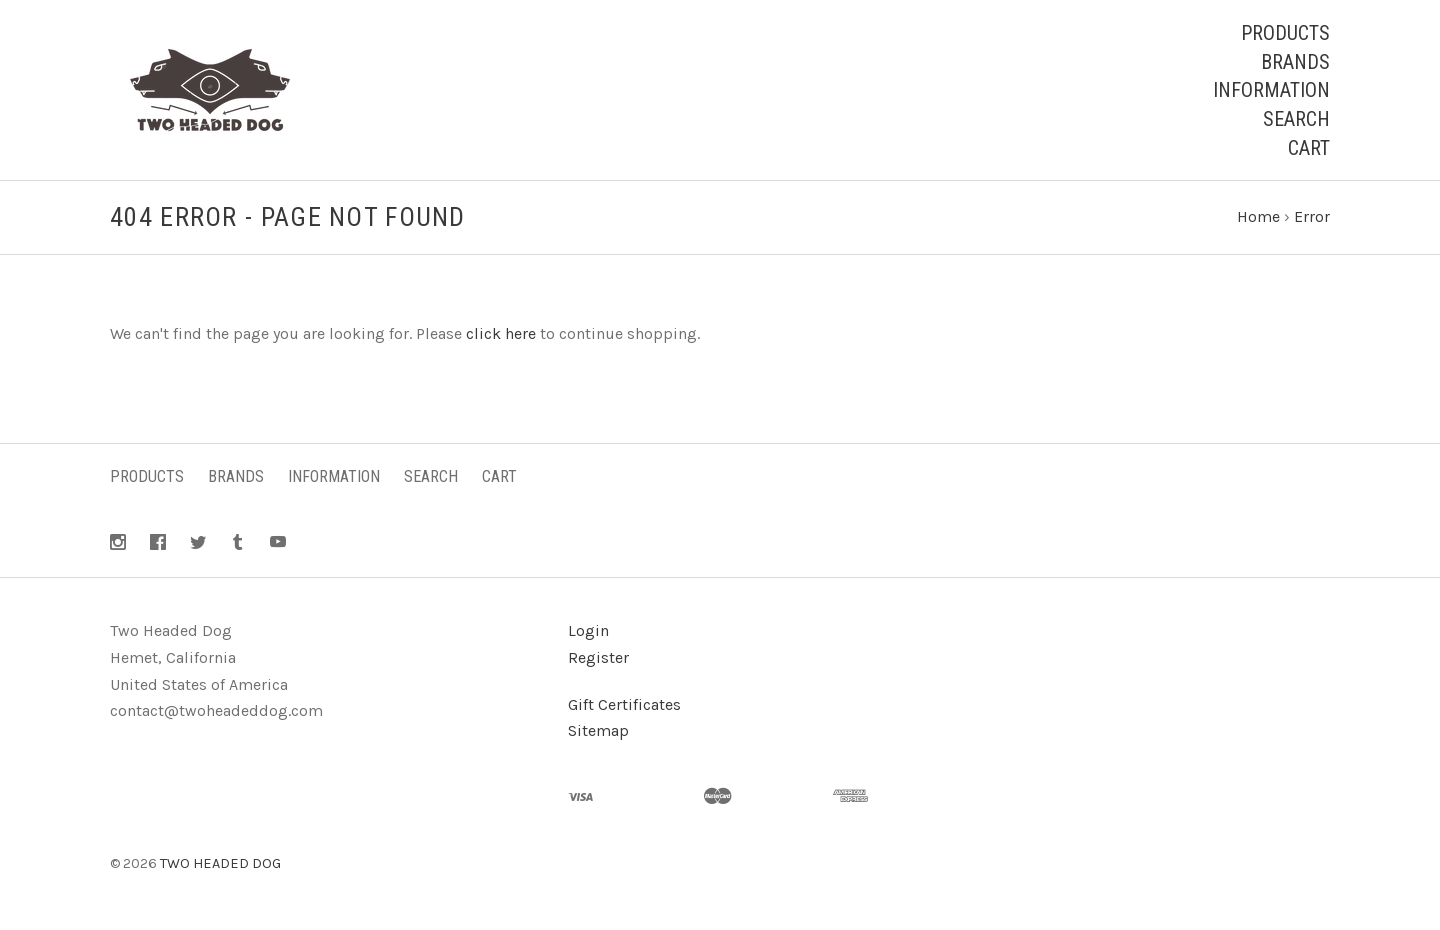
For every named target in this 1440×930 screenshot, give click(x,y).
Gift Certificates (624, 704)
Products (1285, 33)
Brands (1295, 62)
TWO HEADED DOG (220, 863)
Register (598, 657)
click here (501, 333)
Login (588, 630)
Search (1296, 119)
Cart (1309, 148)
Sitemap (598, 730)
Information (1271, 90)
